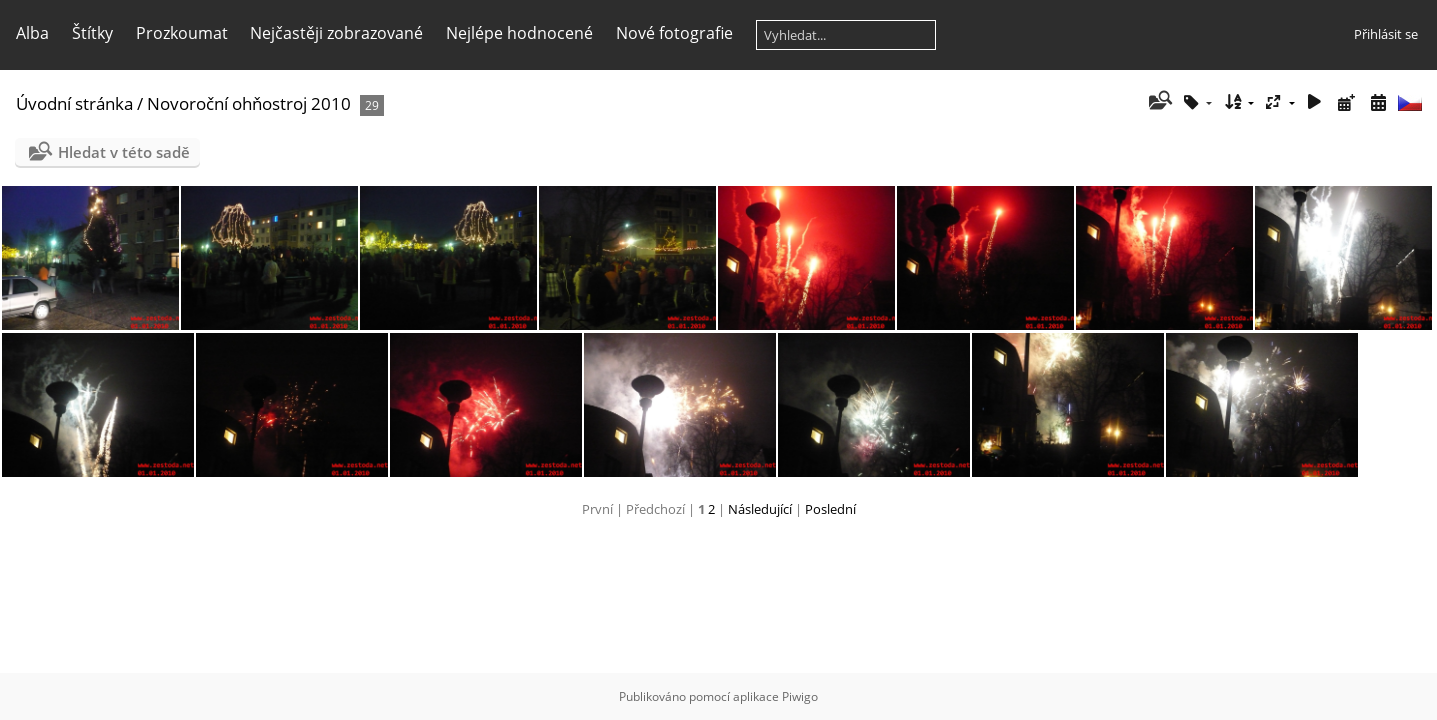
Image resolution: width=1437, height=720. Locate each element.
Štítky (92, 33)
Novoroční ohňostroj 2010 (249, 103)
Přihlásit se (1386, 34)
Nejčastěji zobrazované (336, 33)
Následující (760, 509)
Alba (32, 33)
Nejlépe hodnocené (519, 33)
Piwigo (800, 696)
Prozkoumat (182, 33)
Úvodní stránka (74, 103)
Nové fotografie (674, 33)
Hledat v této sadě (124, 152)
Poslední (830, 509)
